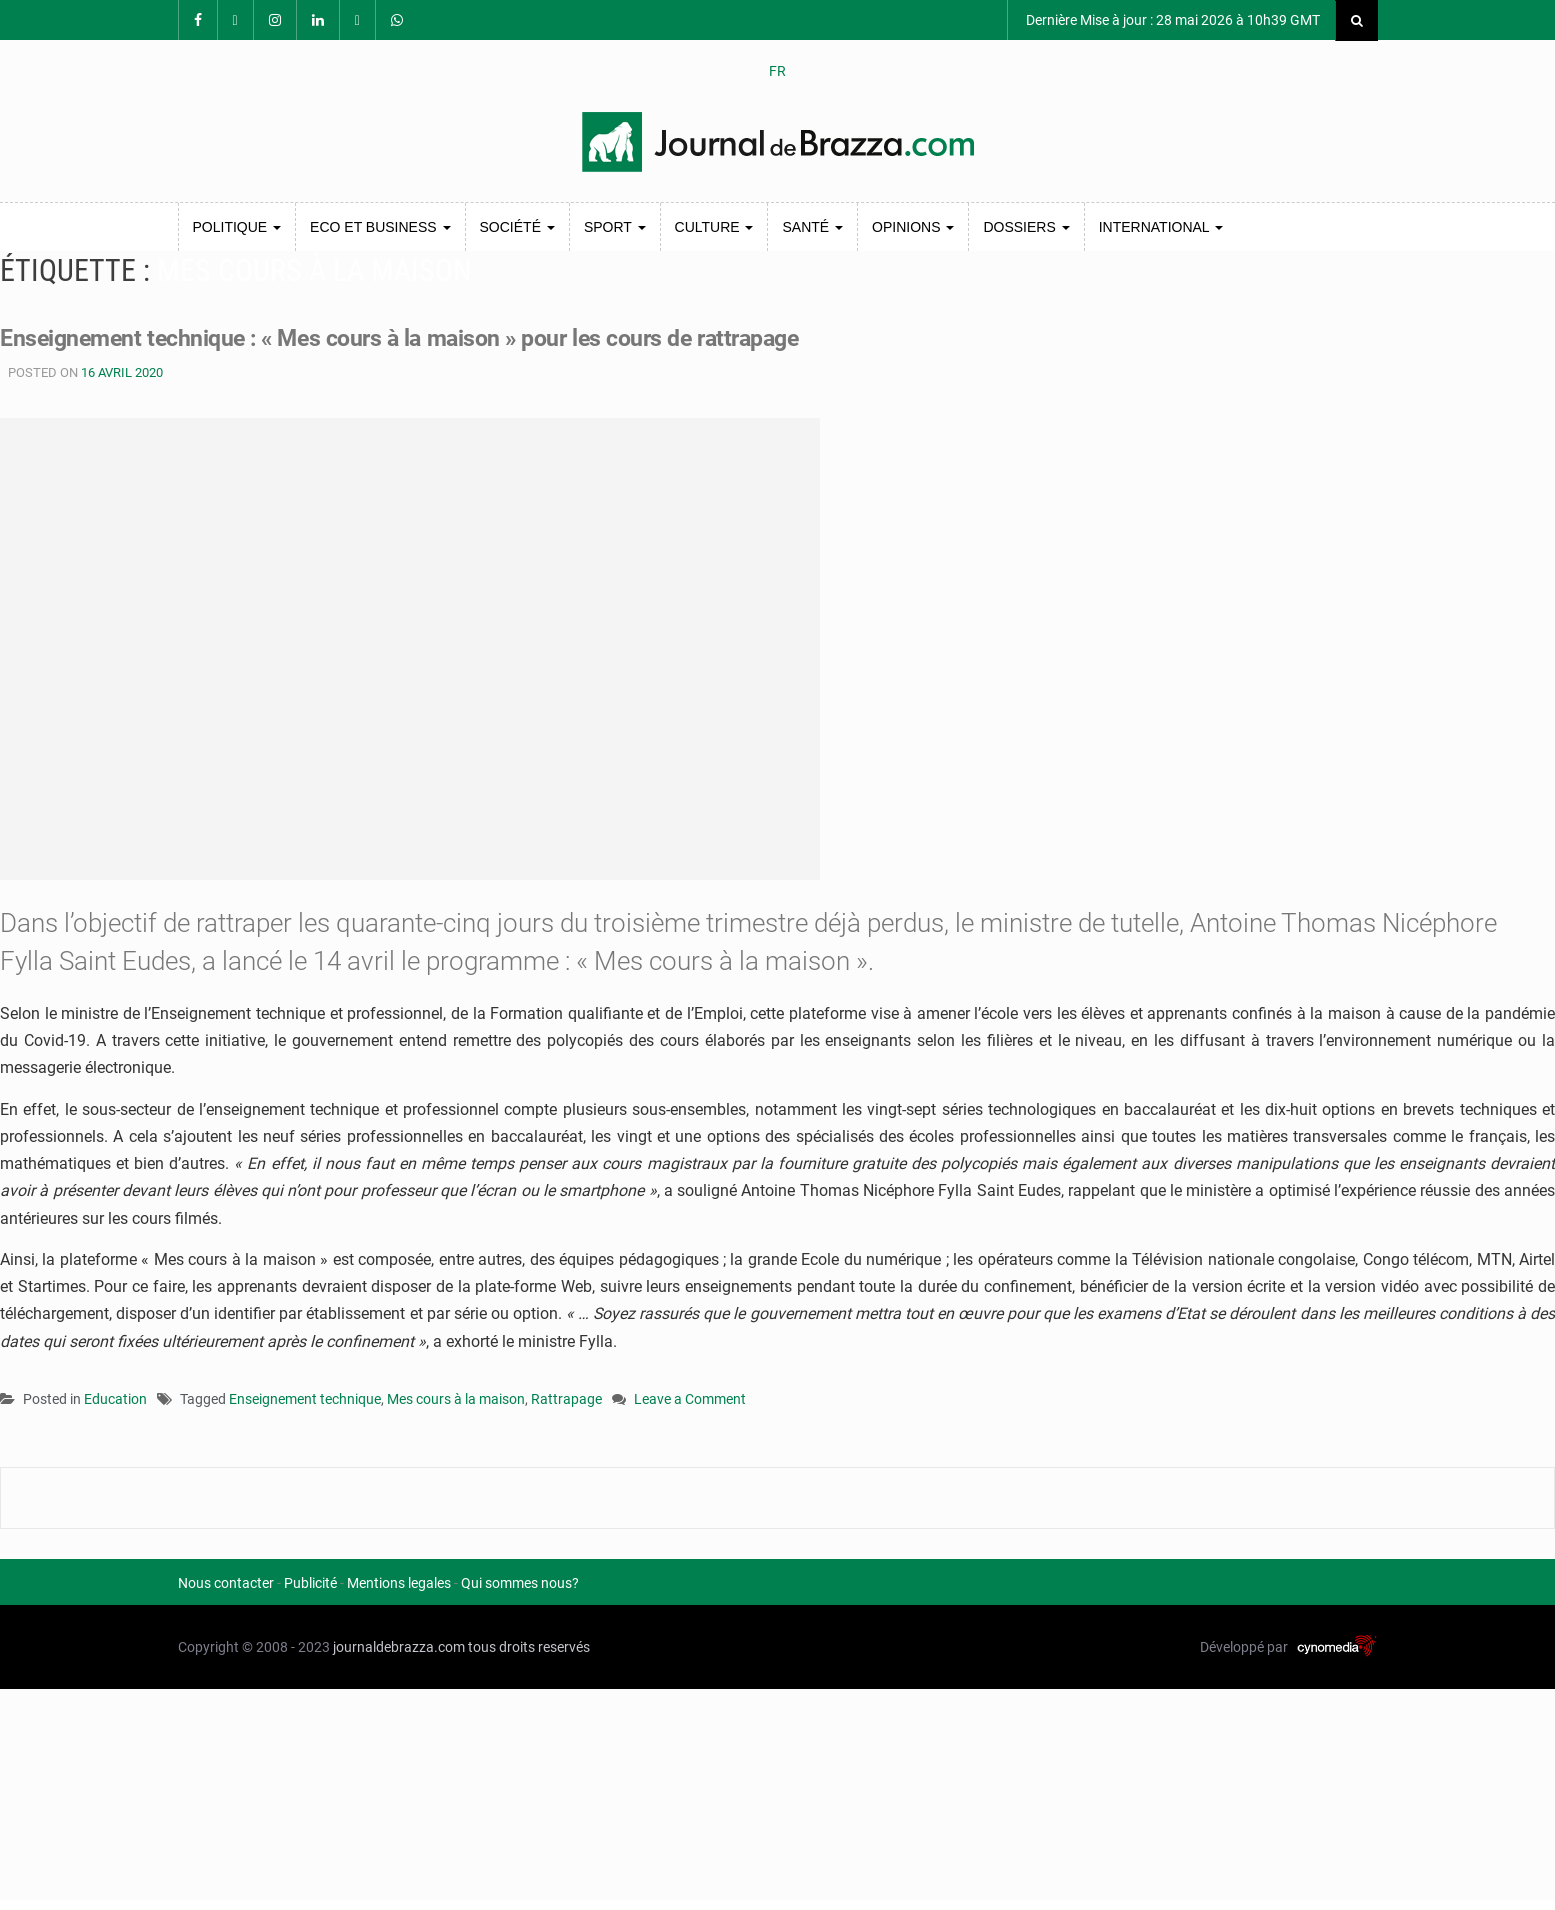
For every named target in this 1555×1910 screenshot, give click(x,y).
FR (777, 71)
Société (517, 227)
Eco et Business (380, 227)
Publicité (310, 1583)
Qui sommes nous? (520, 1583)
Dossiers (1026, 227)
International (1161, 227)
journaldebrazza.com (399, 1647)
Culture (714, 227)
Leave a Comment (690, 1400)
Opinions (913, 227)
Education (115, 1399)
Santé (812, 227)
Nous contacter (226, 1583)
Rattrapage (566, 1399)
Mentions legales (399, 1583)
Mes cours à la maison (456, 1399)
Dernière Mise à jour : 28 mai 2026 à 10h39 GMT (1171, 20)
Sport (615, 227)
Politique (237, 227)
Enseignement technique (305, 1399)
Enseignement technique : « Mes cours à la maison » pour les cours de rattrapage (453, 337)
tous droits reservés (529, 1647)
